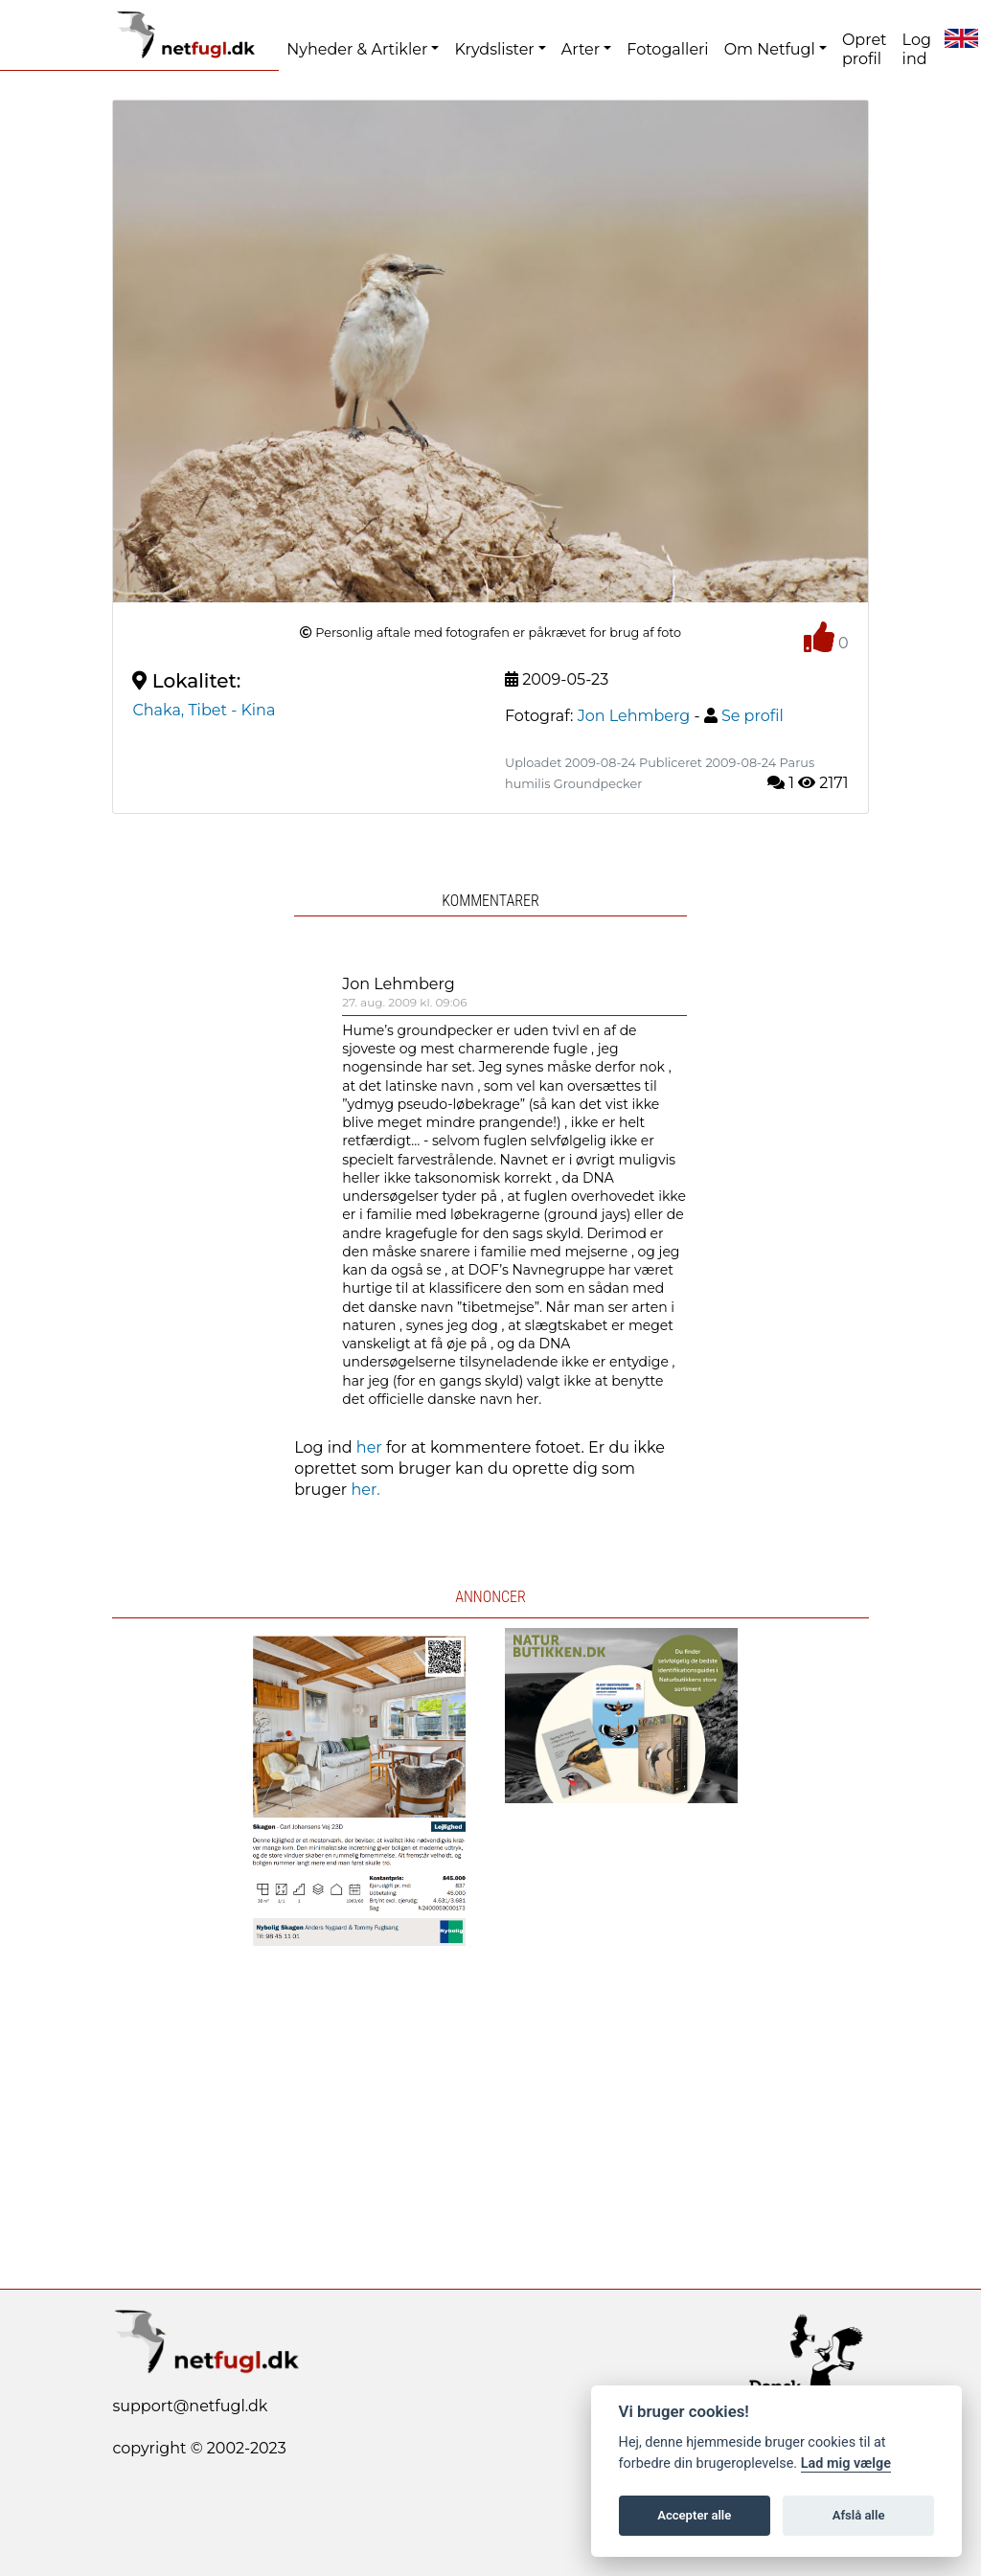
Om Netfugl (769, 49)
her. (365, 1489)
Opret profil (864, 49)
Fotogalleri (667, 49)
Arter (580, 49)
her (369, 1447)
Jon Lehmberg (398, 984)
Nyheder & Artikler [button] (356, 49)
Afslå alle (859, 2515)
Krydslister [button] (494, 49)
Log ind (916, 49)
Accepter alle (694, 2515)
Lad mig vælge (846, 2463)
